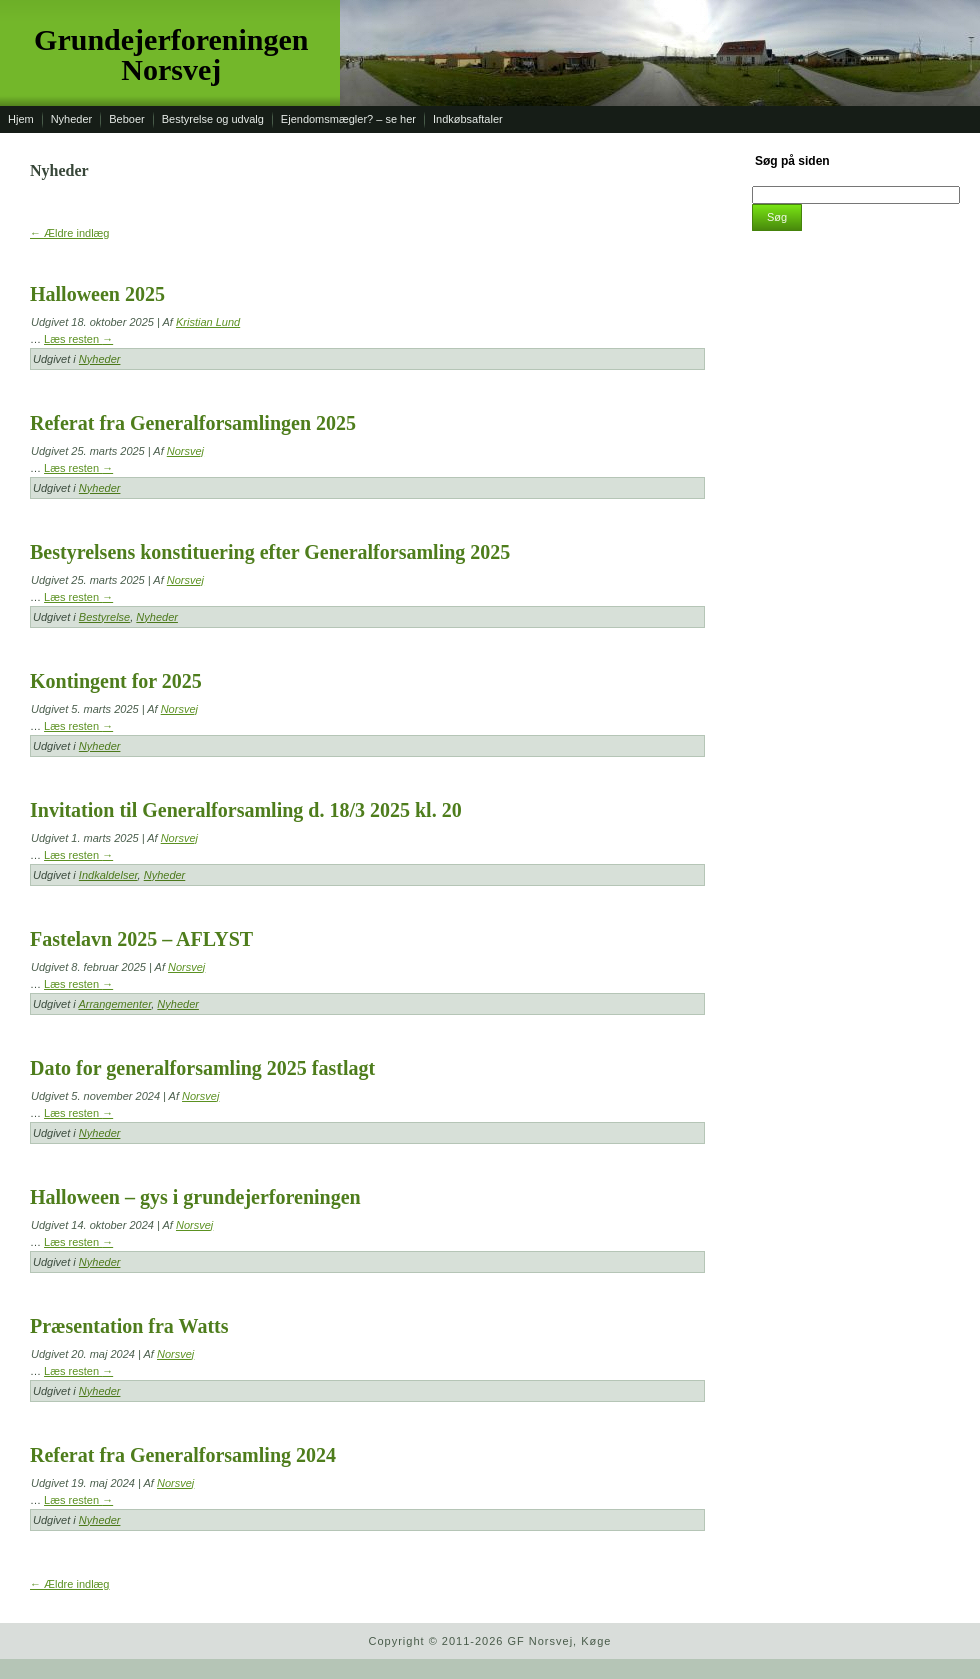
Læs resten (78, 339)
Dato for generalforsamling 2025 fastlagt (202, 1068)
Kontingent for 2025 (116, 681)
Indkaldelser (108, 875)
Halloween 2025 (97, 294)
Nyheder (100, 359)
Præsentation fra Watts (129, 1326)
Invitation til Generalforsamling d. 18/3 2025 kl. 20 (246, 810)
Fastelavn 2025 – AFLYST (141, 939)
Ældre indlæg (69, 233)
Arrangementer (114, 1004)
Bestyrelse (104, 617)
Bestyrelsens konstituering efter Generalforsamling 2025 (270, 552)
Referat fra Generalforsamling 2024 (183, 1455)
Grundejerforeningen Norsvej (171, 54)
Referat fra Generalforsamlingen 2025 (193, 423)
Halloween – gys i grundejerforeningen (195, 1197)
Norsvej (185, 451)
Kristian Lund (208, 322)
